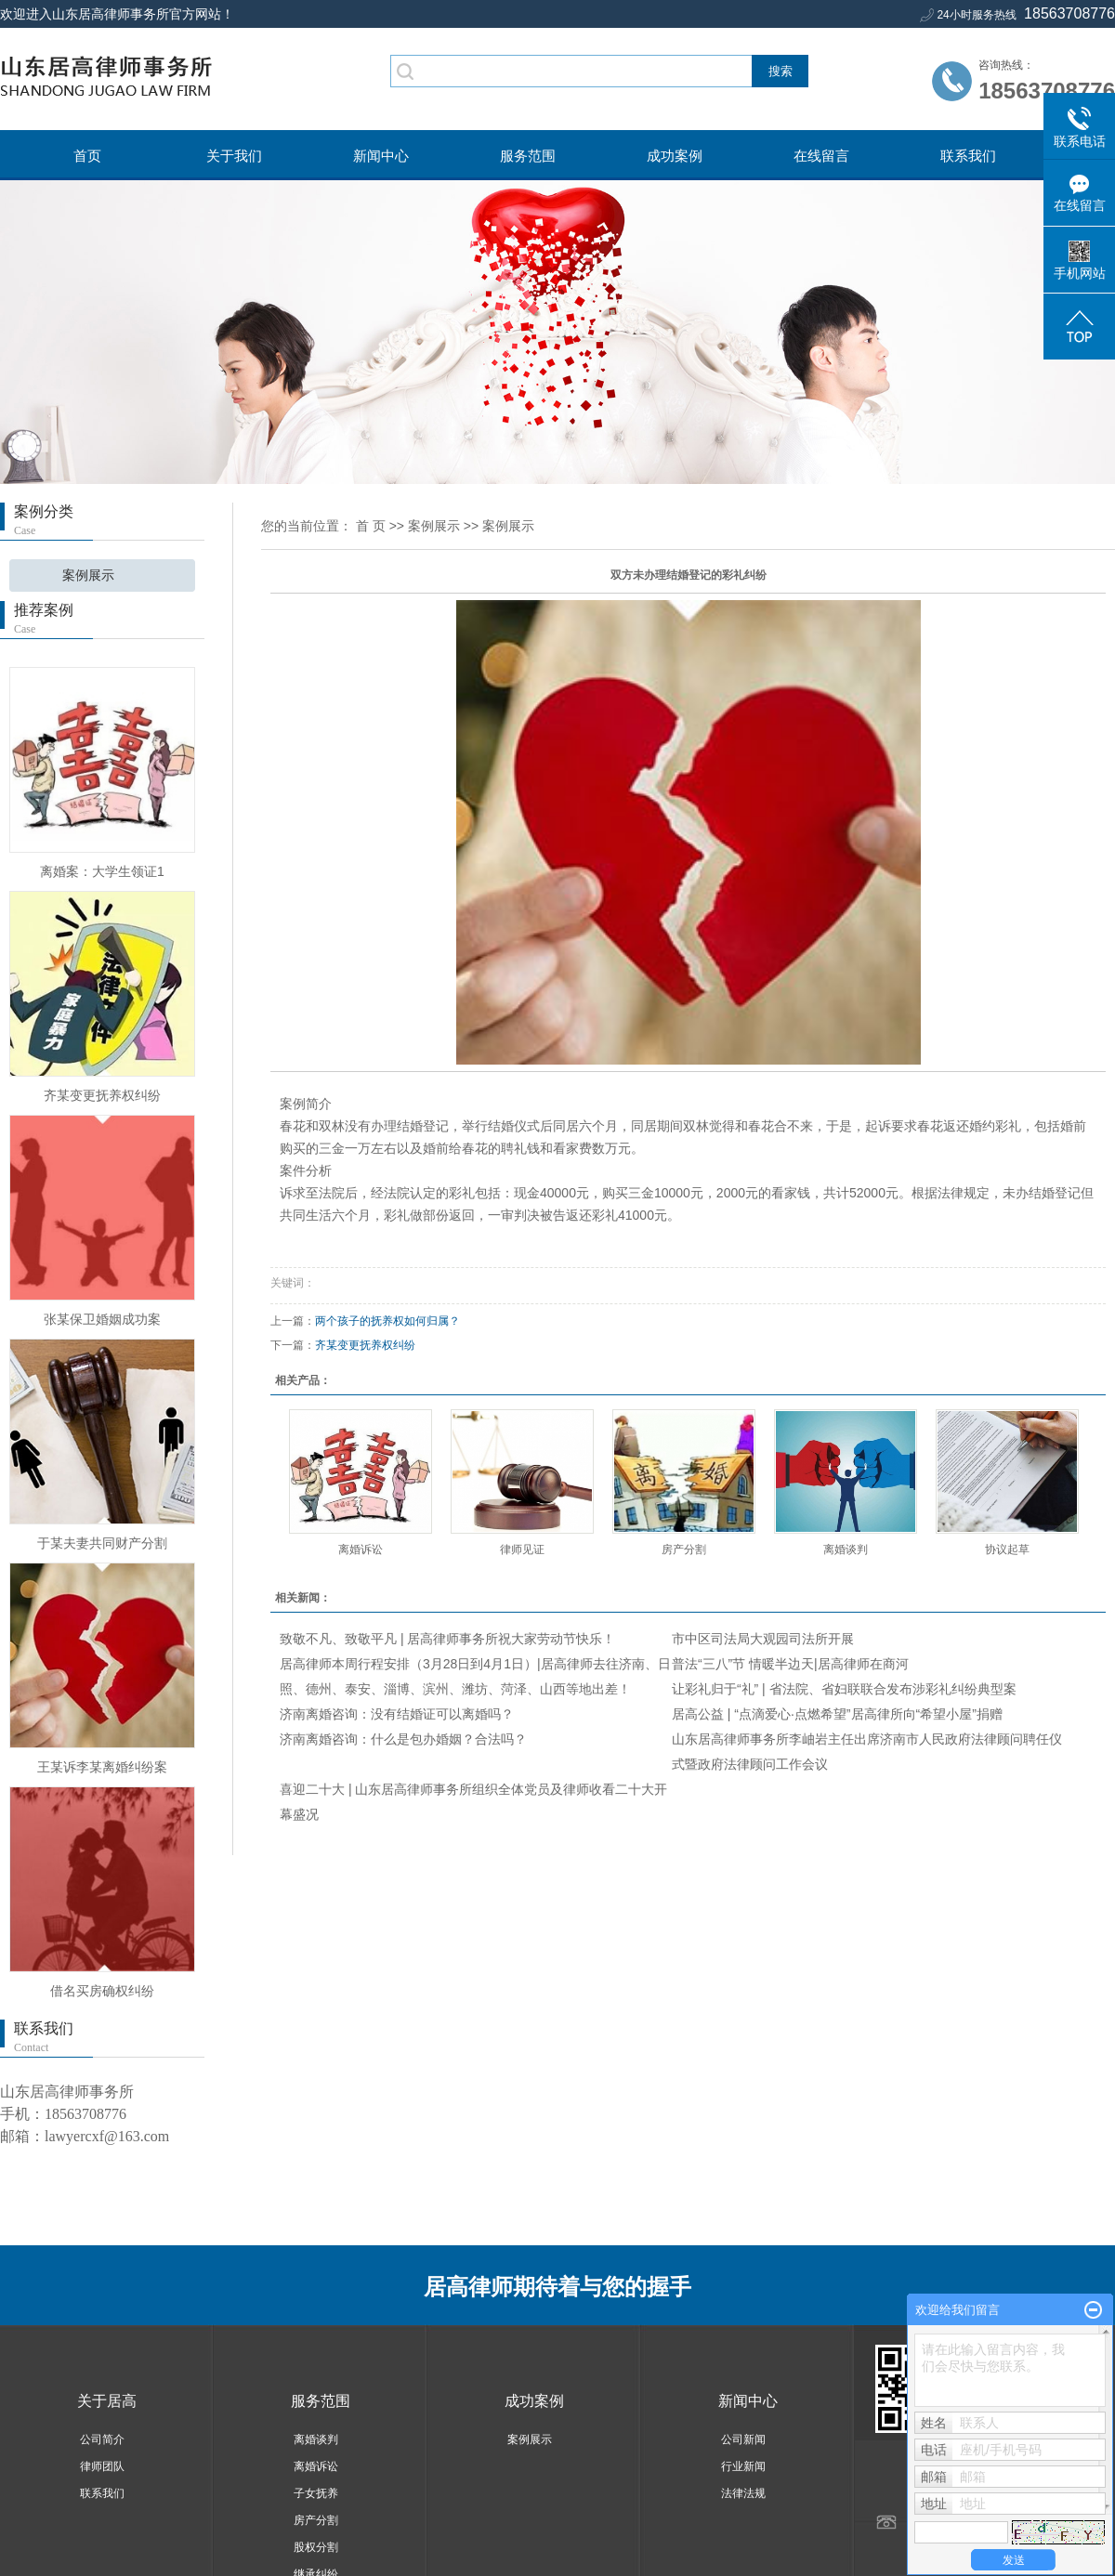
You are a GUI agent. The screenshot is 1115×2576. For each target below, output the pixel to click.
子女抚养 (316, 2493)
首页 (87, 155)
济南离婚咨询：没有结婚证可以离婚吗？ (397, 1713)
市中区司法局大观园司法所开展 (763, 1638)
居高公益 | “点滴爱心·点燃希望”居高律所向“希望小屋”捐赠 (837, 1713)
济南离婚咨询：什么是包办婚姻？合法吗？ (403, 1739)
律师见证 (522, 1549)
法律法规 (743, 2493)
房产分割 (684, 1549)
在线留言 (821, 155)
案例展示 (88, 575)
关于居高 (107, 2401)
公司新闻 (743, 2439)
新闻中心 (381, 155)
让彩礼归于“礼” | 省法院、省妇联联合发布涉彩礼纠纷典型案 (844, 1688)
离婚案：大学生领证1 (102, 871)
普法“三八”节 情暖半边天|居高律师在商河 (790, 1663)
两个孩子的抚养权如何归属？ (387, 1320)
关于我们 (234, 155)
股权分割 (316, 2547)
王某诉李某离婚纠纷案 (102, 1766)
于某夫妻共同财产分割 (102, 1543)
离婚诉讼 (360, 1549)
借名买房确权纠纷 (102, 1990)
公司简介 (102, 2439)
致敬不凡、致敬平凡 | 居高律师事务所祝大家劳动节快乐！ (447, 1638)
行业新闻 (743, 2466)
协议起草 (1007, 1549)
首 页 (371, 525)
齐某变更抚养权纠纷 (102, 1095)
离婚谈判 (845, 1549)
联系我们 (968, 155)
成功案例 (674, 155)
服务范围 (528, 155)
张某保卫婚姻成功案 (102, 1319)
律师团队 (102, 2466)
